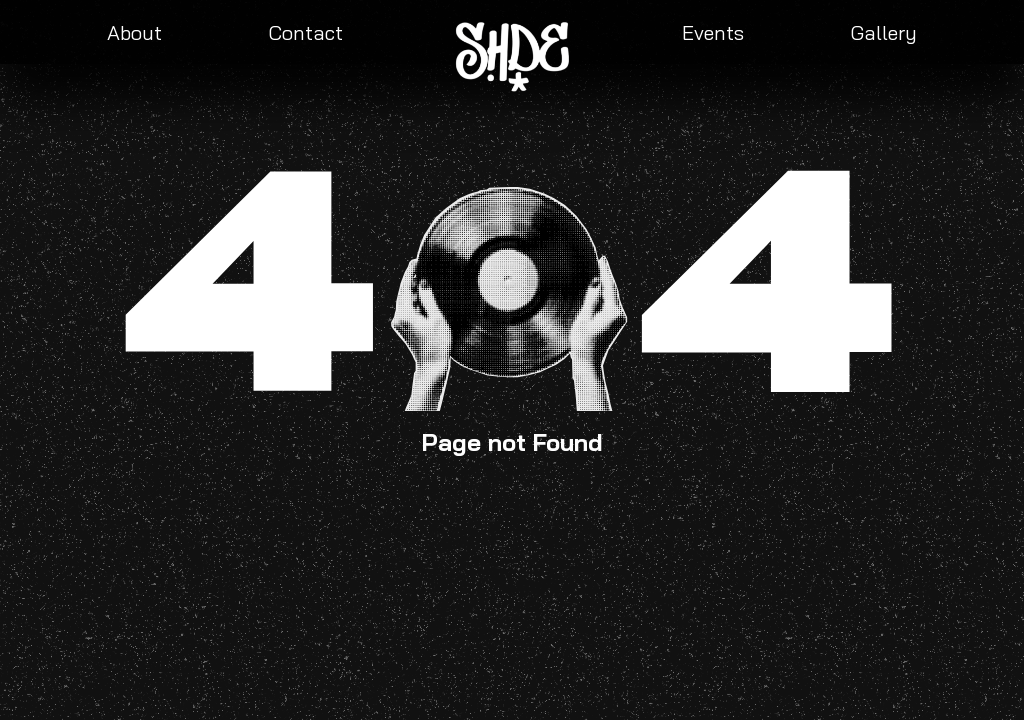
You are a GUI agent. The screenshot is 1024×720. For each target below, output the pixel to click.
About (134, 32)
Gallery (883, 32)
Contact (305, 32)
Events (713, 32)
